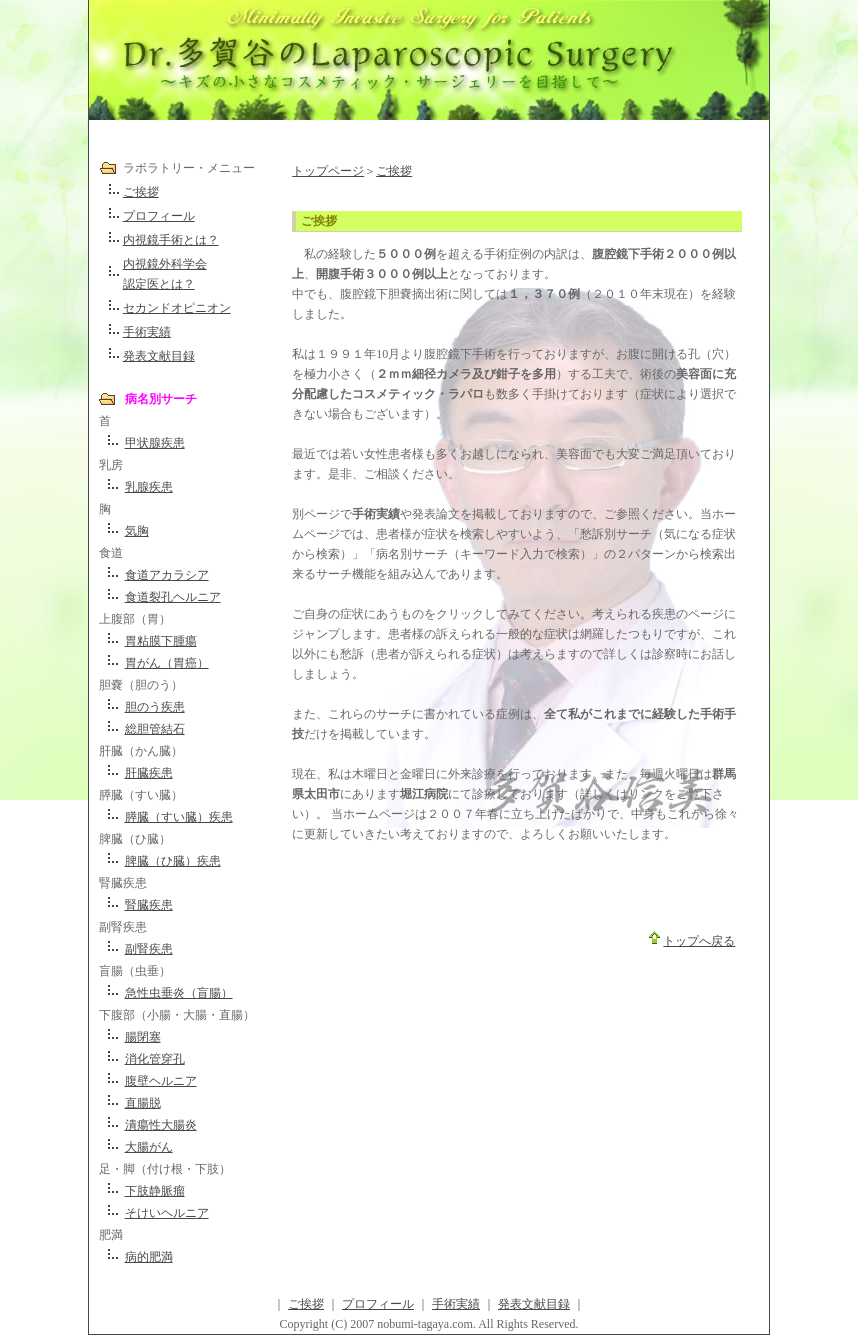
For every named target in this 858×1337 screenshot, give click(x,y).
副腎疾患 (149, 949)
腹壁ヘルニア (161, 1081)
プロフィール (159, 216)
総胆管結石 (155, 729)
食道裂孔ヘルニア (173, 597)
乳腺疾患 (149, 487)
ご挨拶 (141, 192)
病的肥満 (149, 1257)
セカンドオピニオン (177, 308)
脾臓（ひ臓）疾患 (173, 861)
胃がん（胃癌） (167, 663)
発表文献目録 (159, 356)
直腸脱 (143, 1103)
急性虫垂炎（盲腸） (179, 993)
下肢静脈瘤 (155, 1191)
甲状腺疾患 (155, 443)
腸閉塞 (143, 1037)
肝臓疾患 (149, 773)
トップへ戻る (699, 941)
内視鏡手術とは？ (171, 240)
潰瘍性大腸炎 (161, 1125)
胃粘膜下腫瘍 (161, 641)
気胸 (137, 531)
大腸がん (149, 1147)
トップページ (328, 171)
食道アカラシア (167, 575)
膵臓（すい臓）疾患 (179, 817)
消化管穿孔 (155, 1059)
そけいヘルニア (167, 1213)
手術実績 (147, 332)
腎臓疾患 (149, 905)
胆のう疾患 (155, 707)
